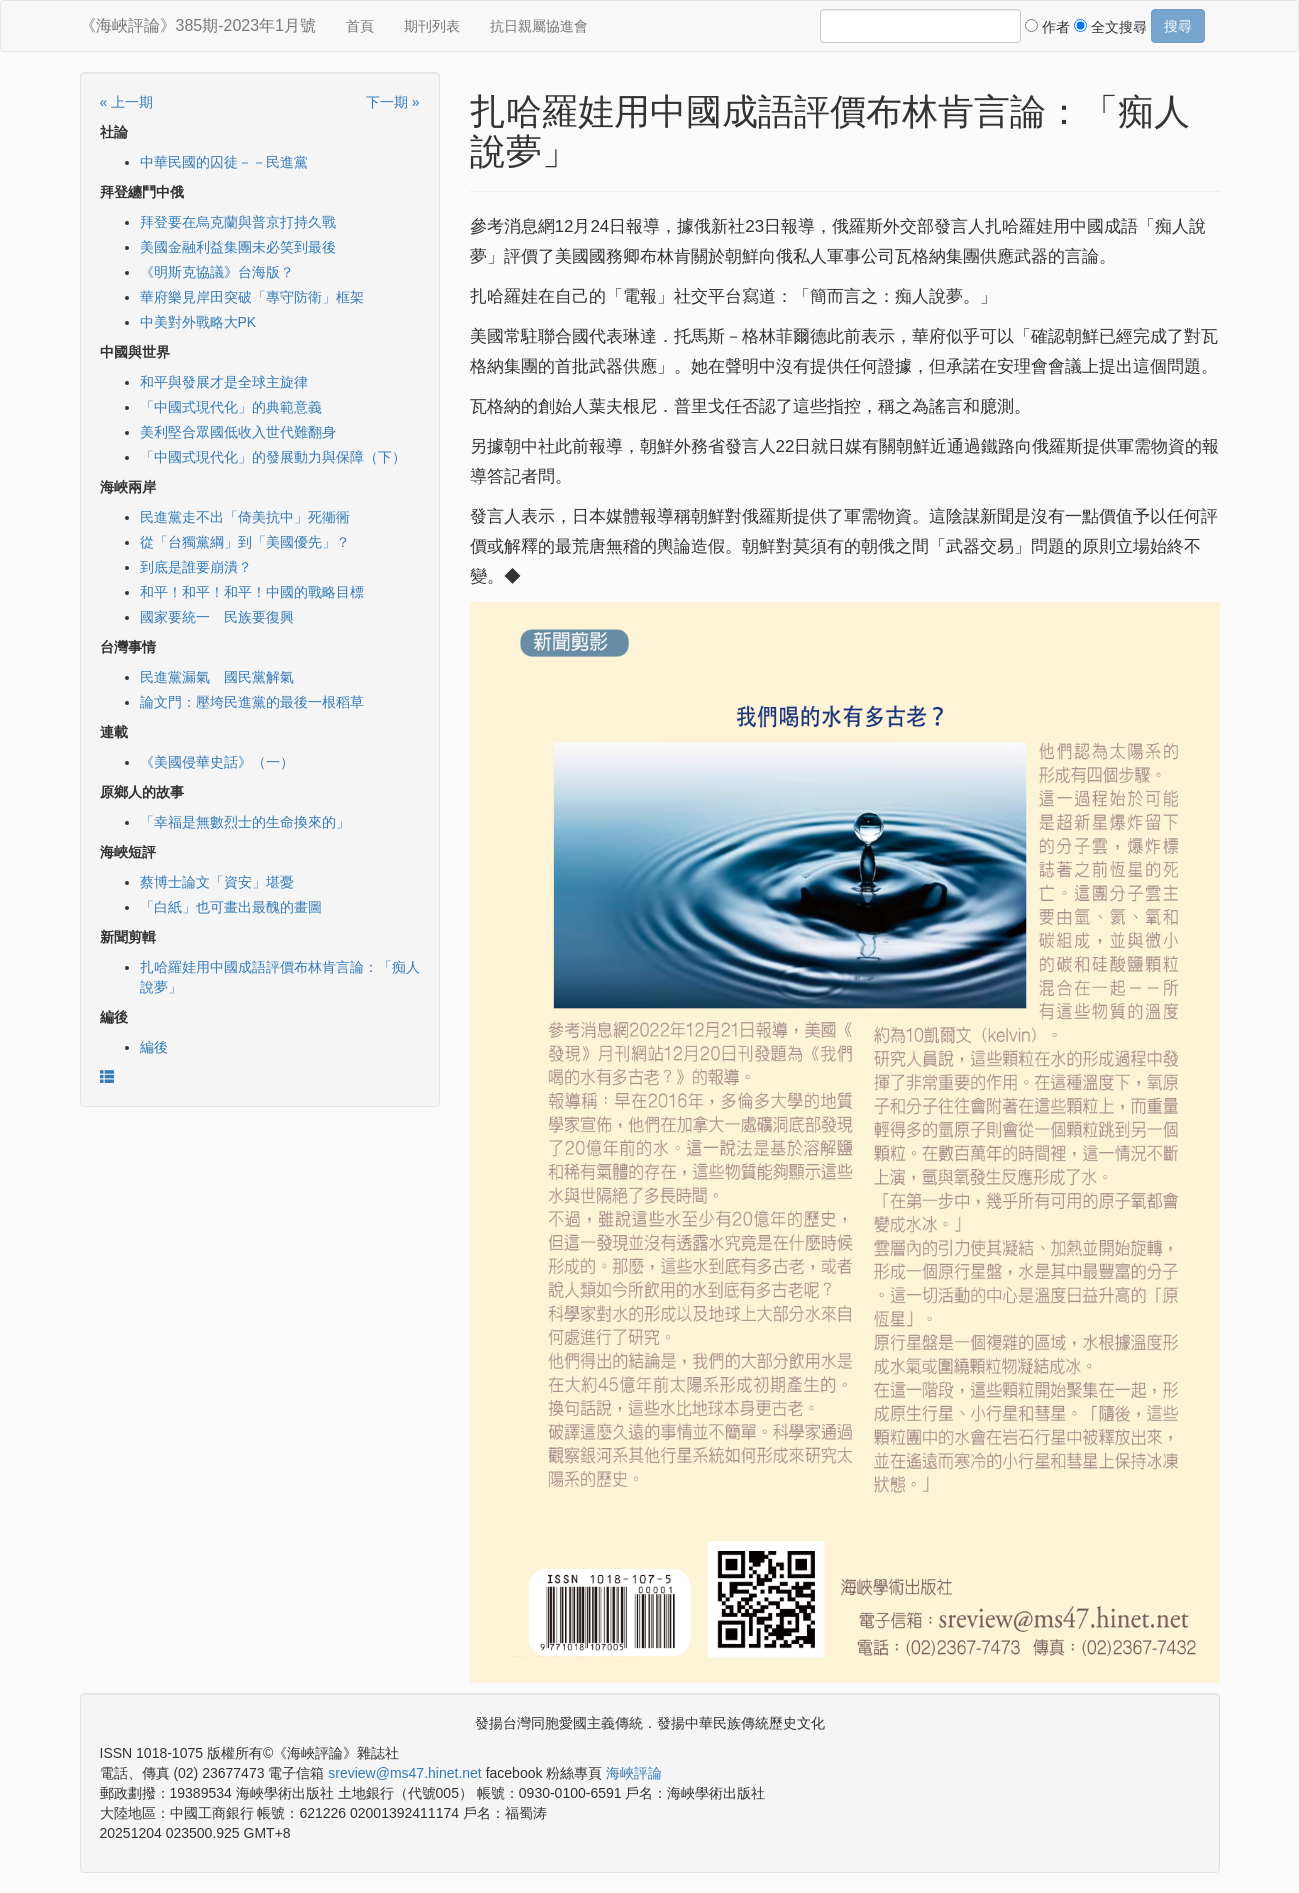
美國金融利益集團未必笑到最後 (238, 247)
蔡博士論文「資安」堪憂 (217, 882)
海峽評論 (634, 1773)
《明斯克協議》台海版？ (217, 272)
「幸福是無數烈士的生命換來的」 (245, 822)
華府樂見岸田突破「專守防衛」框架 (252, 297)
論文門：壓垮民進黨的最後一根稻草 (252, 702)
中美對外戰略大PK (198, 322)
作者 (1047, 27)
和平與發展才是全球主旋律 (224, 382)
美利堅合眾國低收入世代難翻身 (238, 432)
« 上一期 (127, 102)
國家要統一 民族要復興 (217, 617)
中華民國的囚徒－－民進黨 (224, 162)
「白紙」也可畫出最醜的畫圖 (231, 907)
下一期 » (393, 102)
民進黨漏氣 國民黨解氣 (217, 677)
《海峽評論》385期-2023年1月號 (198, 25)
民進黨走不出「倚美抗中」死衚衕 (245, 517)
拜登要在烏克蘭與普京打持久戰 (238, 222)
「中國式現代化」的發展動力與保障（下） (273, 457)
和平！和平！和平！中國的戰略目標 (252, 592)
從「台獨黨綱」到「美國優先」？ (245, 542)
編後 (154, 1047)
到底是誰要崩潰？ (196, 567)
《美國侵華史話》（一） (217, 762)
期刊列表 (432, 26)
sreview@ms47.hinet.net (405, 1773)
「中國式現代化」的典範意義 (231, 407)
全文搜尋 (1110, 27)
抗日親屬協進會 (539, 26)
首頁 (360, 26)
